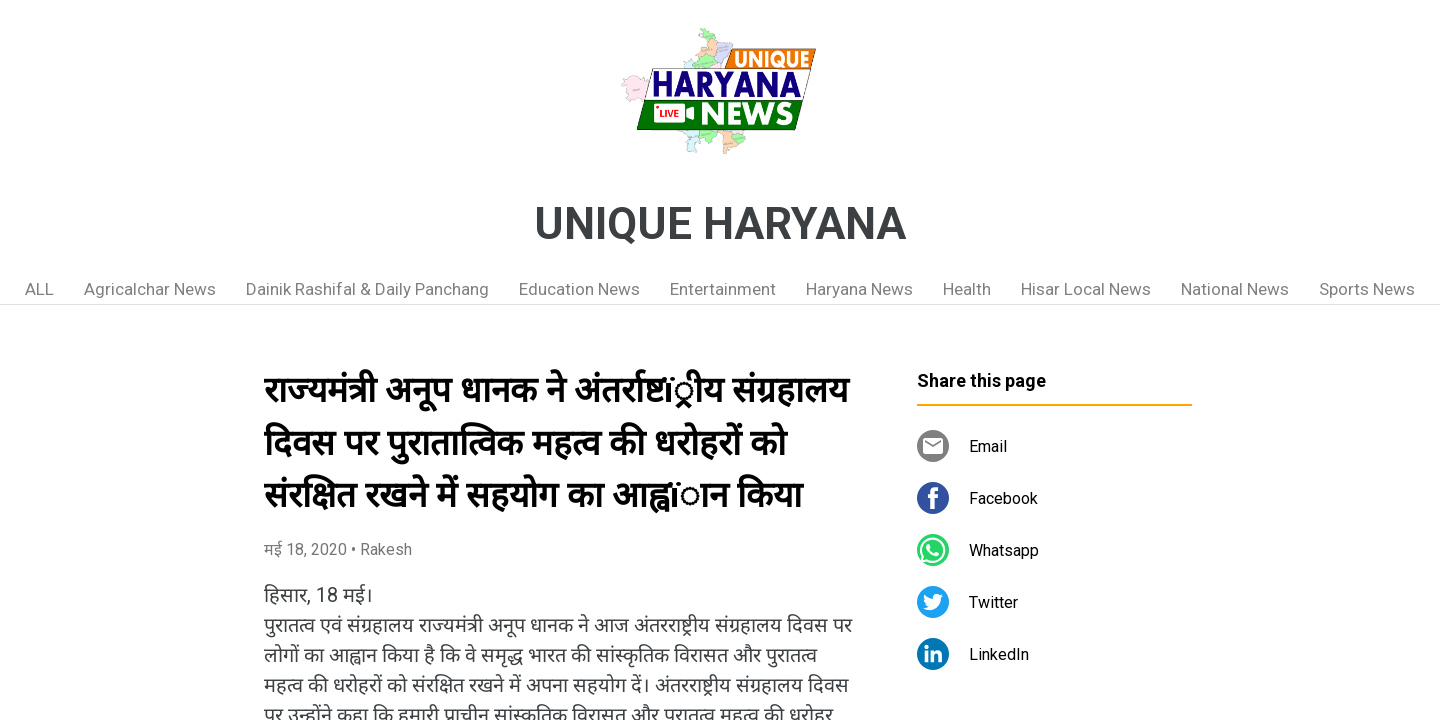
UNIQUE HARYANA (720, 224)
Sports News (1367, 289)
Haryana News (859, 289)
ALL (39, 289)
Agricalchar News (150, 289)
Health (967, 289)
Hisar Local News (1086, 289)
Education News (579, 289)
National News (1235, 289)
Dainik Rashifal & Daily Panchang (367, 289)
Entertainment (723, 289)
